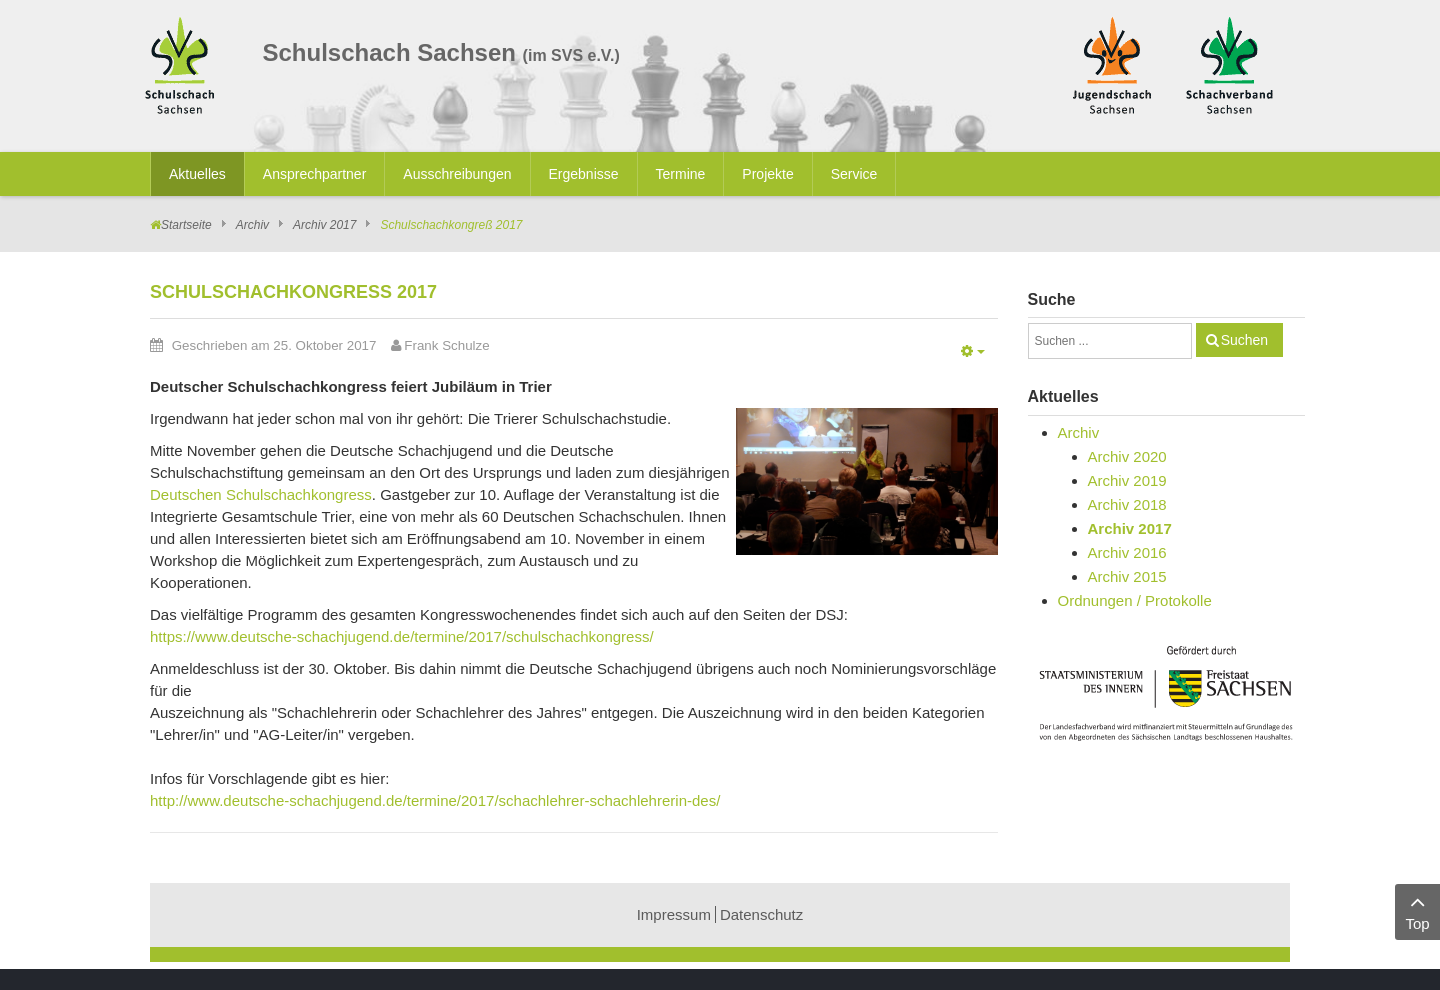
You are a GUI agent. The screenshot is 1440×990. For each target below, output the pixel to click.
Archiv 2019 (1127, 480)
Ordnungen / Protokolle (1135, 600)
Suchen (1244, 340)
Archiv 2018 (1127, 504)
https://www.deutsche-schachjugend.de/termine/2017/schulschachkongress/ (402, 636)
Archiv (252, 225)
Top (1417, 910)
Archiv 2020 (1127, 456)
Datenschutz (761, 914)
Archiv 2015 (1127, 576)
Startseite (186, 225)
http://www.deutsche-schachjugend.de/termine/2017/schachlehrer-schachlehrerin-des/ (435, 800)
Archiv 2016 (1127, 552)
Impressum (674, 914)
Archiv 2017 (324, 225)
